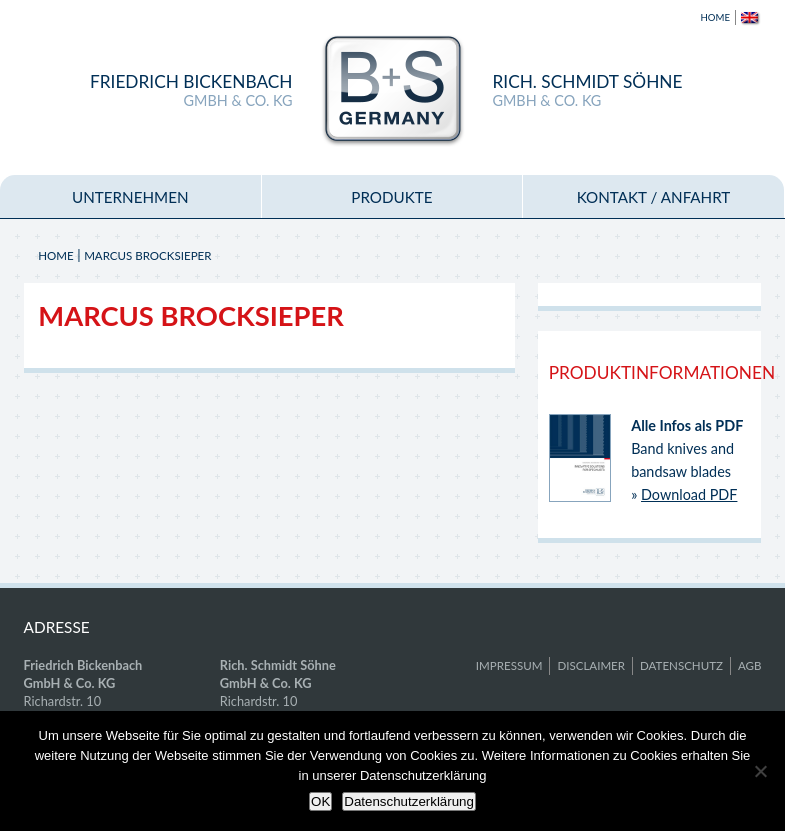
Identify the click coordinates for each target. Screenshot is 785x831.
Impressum (509, 665)
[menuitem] (747, 16)
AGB (750, 665)
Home (715, 17)
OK (320, 801)
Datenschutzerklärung (409, 801)
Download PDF (689, 494)
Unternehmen (130, 197)
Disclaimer (591, 665)
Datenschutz (681, 665)
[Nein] (760, 771)
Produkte (391, 197)
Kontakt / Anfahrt (654, 197)
